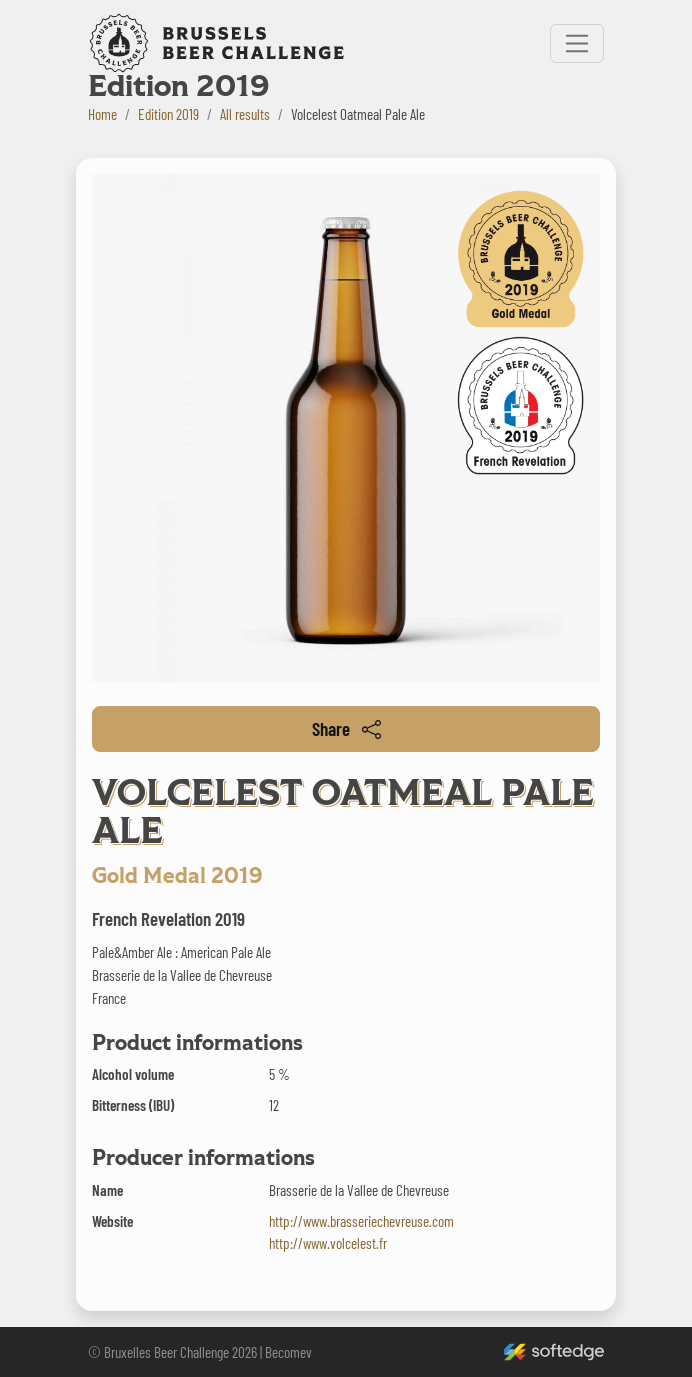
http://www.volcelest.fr (328, 1243)
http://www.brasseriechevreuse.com (361, 1221)
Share (346, 728)
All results (245, 114)
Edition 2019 (168, 114)
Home (102, 114)
